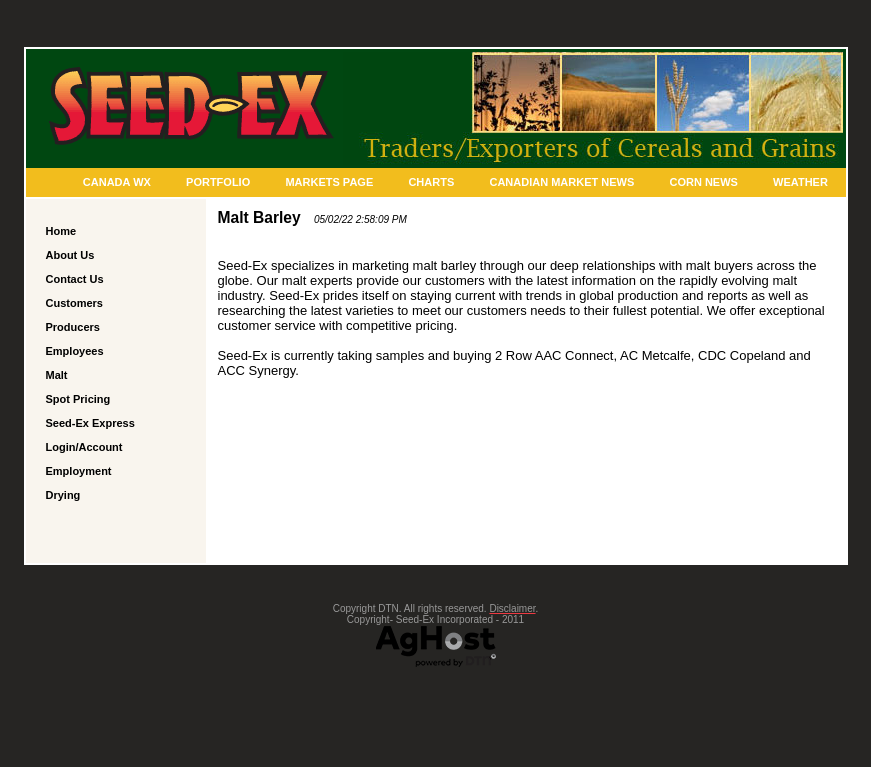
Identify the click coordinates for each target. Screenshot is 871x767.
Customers (74, 303)
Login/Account (84, 447)
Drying (63, 495)
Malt (57, 375)
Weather (800, 182)
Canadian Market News (561, 182)
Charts (431, 182)
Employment (79, 471)
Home (61, 231)
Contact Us (75, 279)
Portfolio (218, 182)
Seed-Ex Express (90, 423)
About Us (70, 255)
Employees (75, 351)
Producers (73, 327)
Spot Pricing (78, 399)
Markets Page (329, 182)
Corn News (703, 182)
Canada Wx (117, 182)
